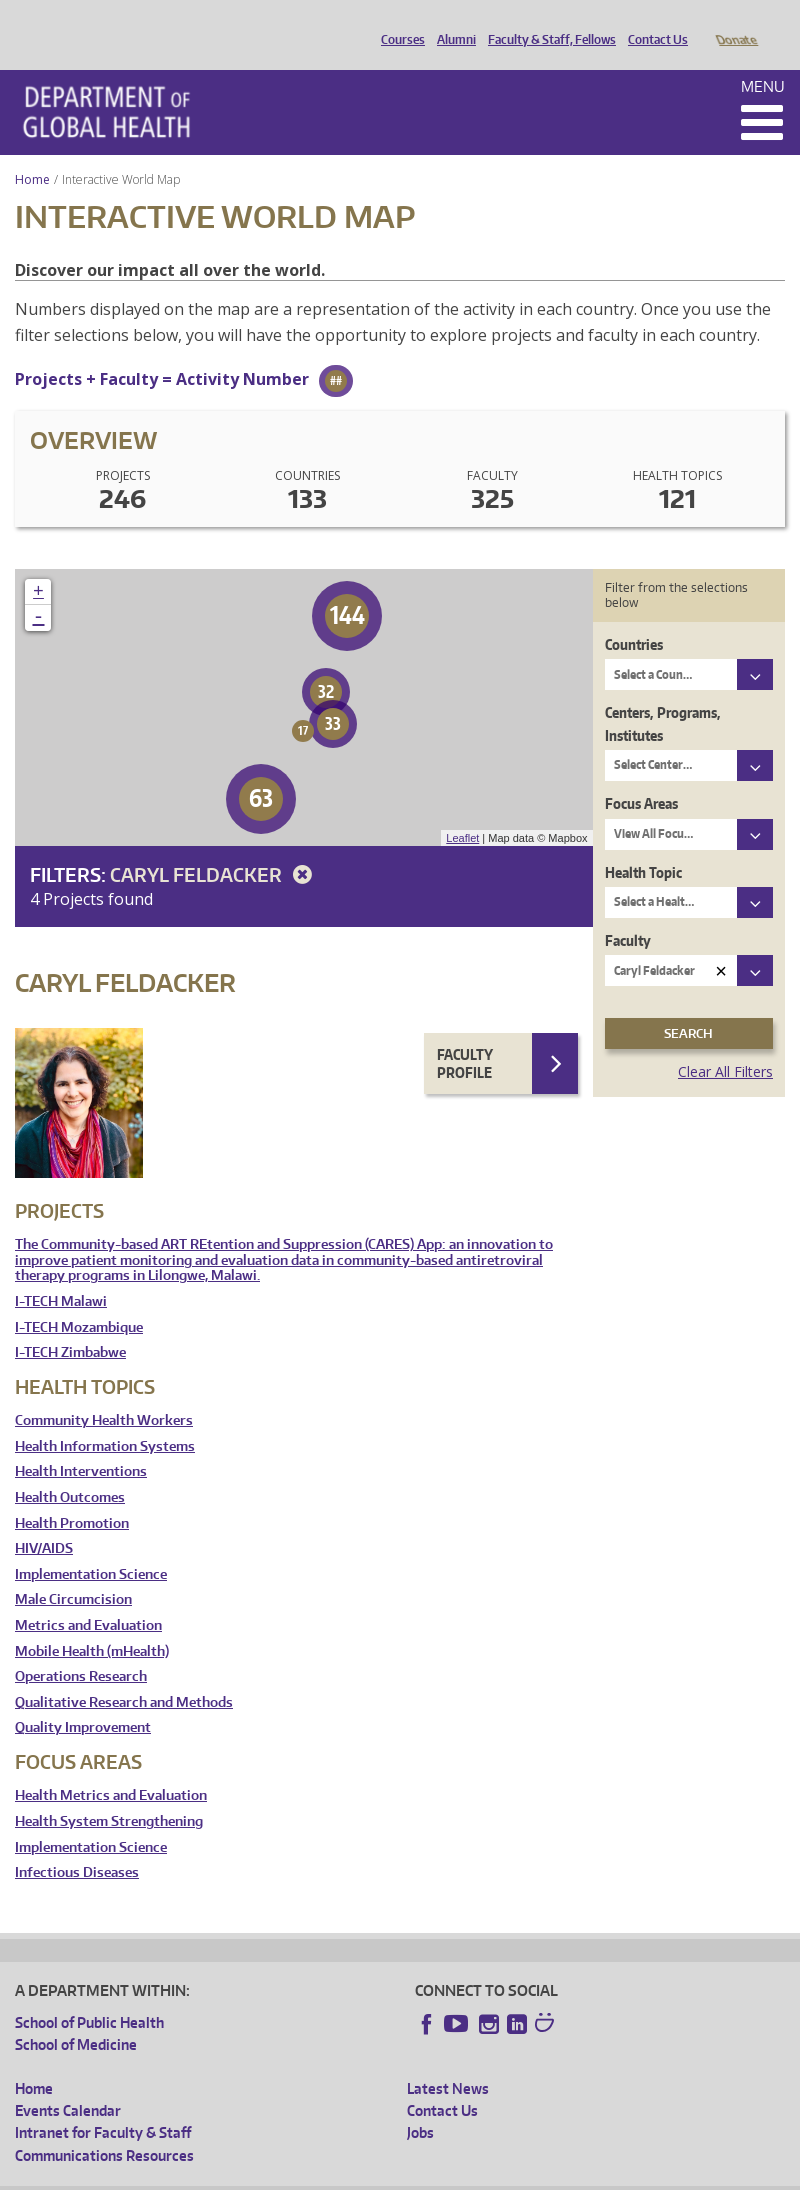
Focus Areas (641, 775)
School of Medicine (76, 2016)
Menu (763, 58)
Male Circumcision (73, 1571)
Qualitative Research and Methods (124, 1674)
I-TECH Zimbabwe (70, 1324)
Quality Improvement (83, 1699)
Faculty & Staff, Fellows (547, 23)
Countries (634, 616)
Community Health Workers (104, 1392)
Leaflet (462, 810)
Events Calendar (68, 2082)
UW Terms (361, 2174)
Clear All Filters (725, 1043)
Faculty (628, 912)
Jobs (420, 2104)
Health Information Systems (105, 1418)
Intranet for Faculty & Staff (103, 2104)
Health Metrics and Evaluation (111, 1767)
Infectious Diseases (77, 1844)
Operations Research (81, 1648)
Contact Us (653, 23)
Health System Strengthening (109, 1793)
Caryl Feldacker (214, 846)
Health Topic (643, 844)
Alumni (451, 23)
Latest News (448, 2060)
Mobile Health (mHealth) (92, 1623)
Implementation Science (91, 1546)
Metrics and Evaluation (88, 1597)
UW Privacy (280, 2174)
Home (32, 151)
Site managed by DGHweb (480, 2174)
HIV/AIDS (44, 1520)
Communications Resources (104, 2127)
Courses (398, 23)
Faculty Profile (465, 1035)
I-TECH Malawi (61, 1273)
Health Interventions (81, 1443)
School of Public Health (89, 1994)
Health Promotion (72, 1495)
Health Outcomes (70, 1469)
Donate (735, 23)
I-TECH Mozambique (79, 1299)
